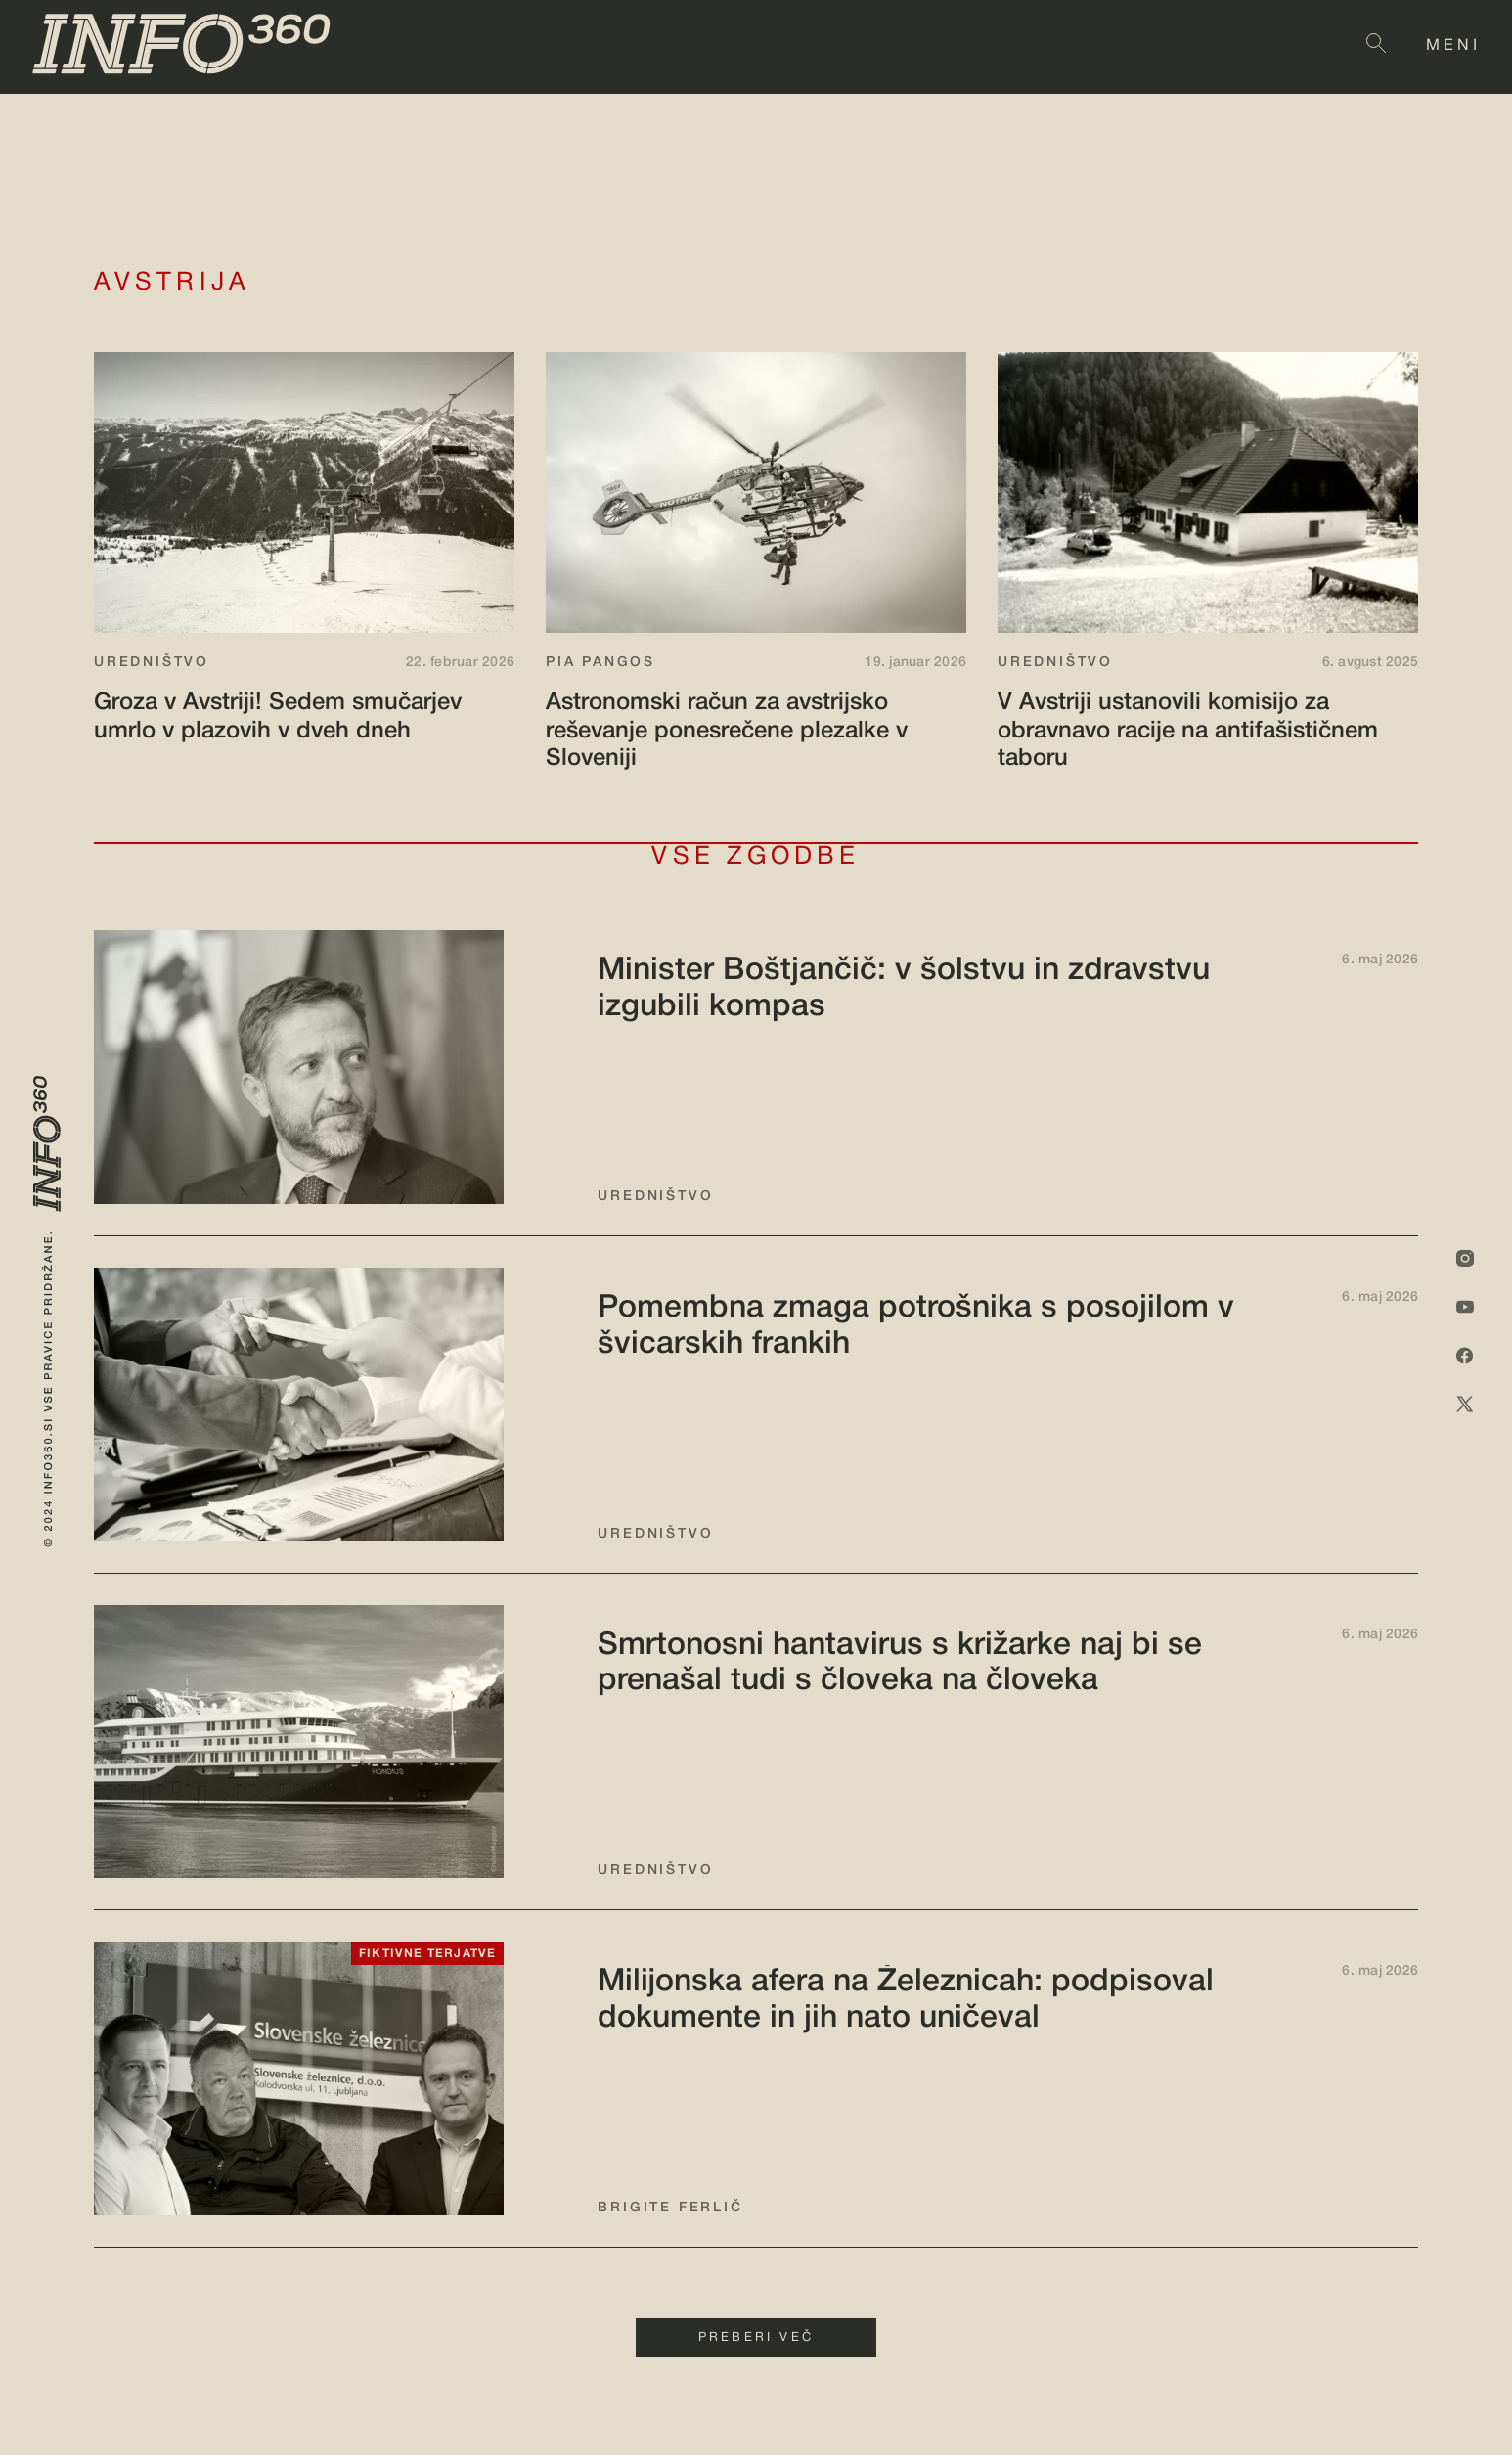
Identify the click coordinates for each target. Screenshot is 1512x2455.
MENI (1453, 46)
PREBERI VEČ (756, 2337)
